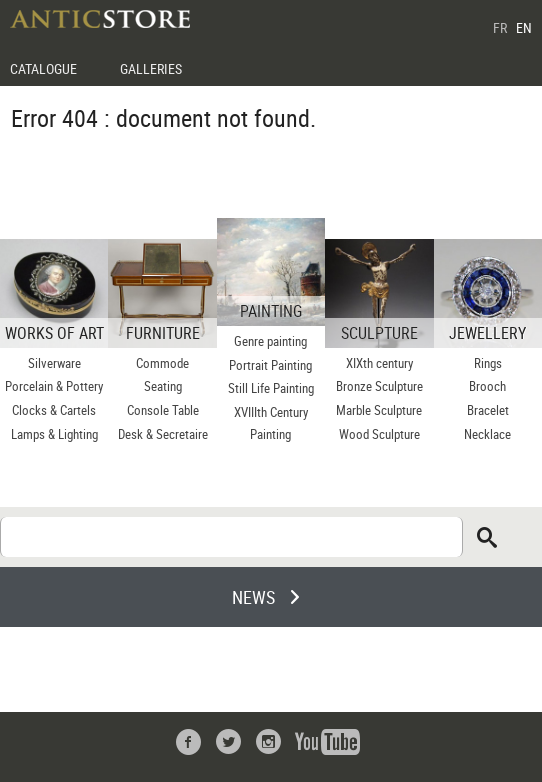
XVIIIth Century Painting (271, 423)
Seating (163, 386)
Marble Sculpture (379, 410)
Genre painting (270, 341)
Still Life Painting (271, 388)
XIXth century (379, 363)
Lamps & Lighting (54, 434)
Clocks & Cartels (54, 410)
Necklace (487, 434)
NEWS (253, 597)
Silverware (54, 363)
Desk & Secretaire (163, 434)
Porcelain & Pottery (54, 386)
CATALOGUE (43, 68)
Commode (162, 363)
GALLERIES (151, 68)
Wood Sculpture (379, 434)
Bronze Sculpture (379, 386)
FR (500, 27)
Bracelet (488, 410)
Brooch (487, 386)
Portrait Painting (270, 365)
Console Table (163, 410)
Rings (488, 363)
